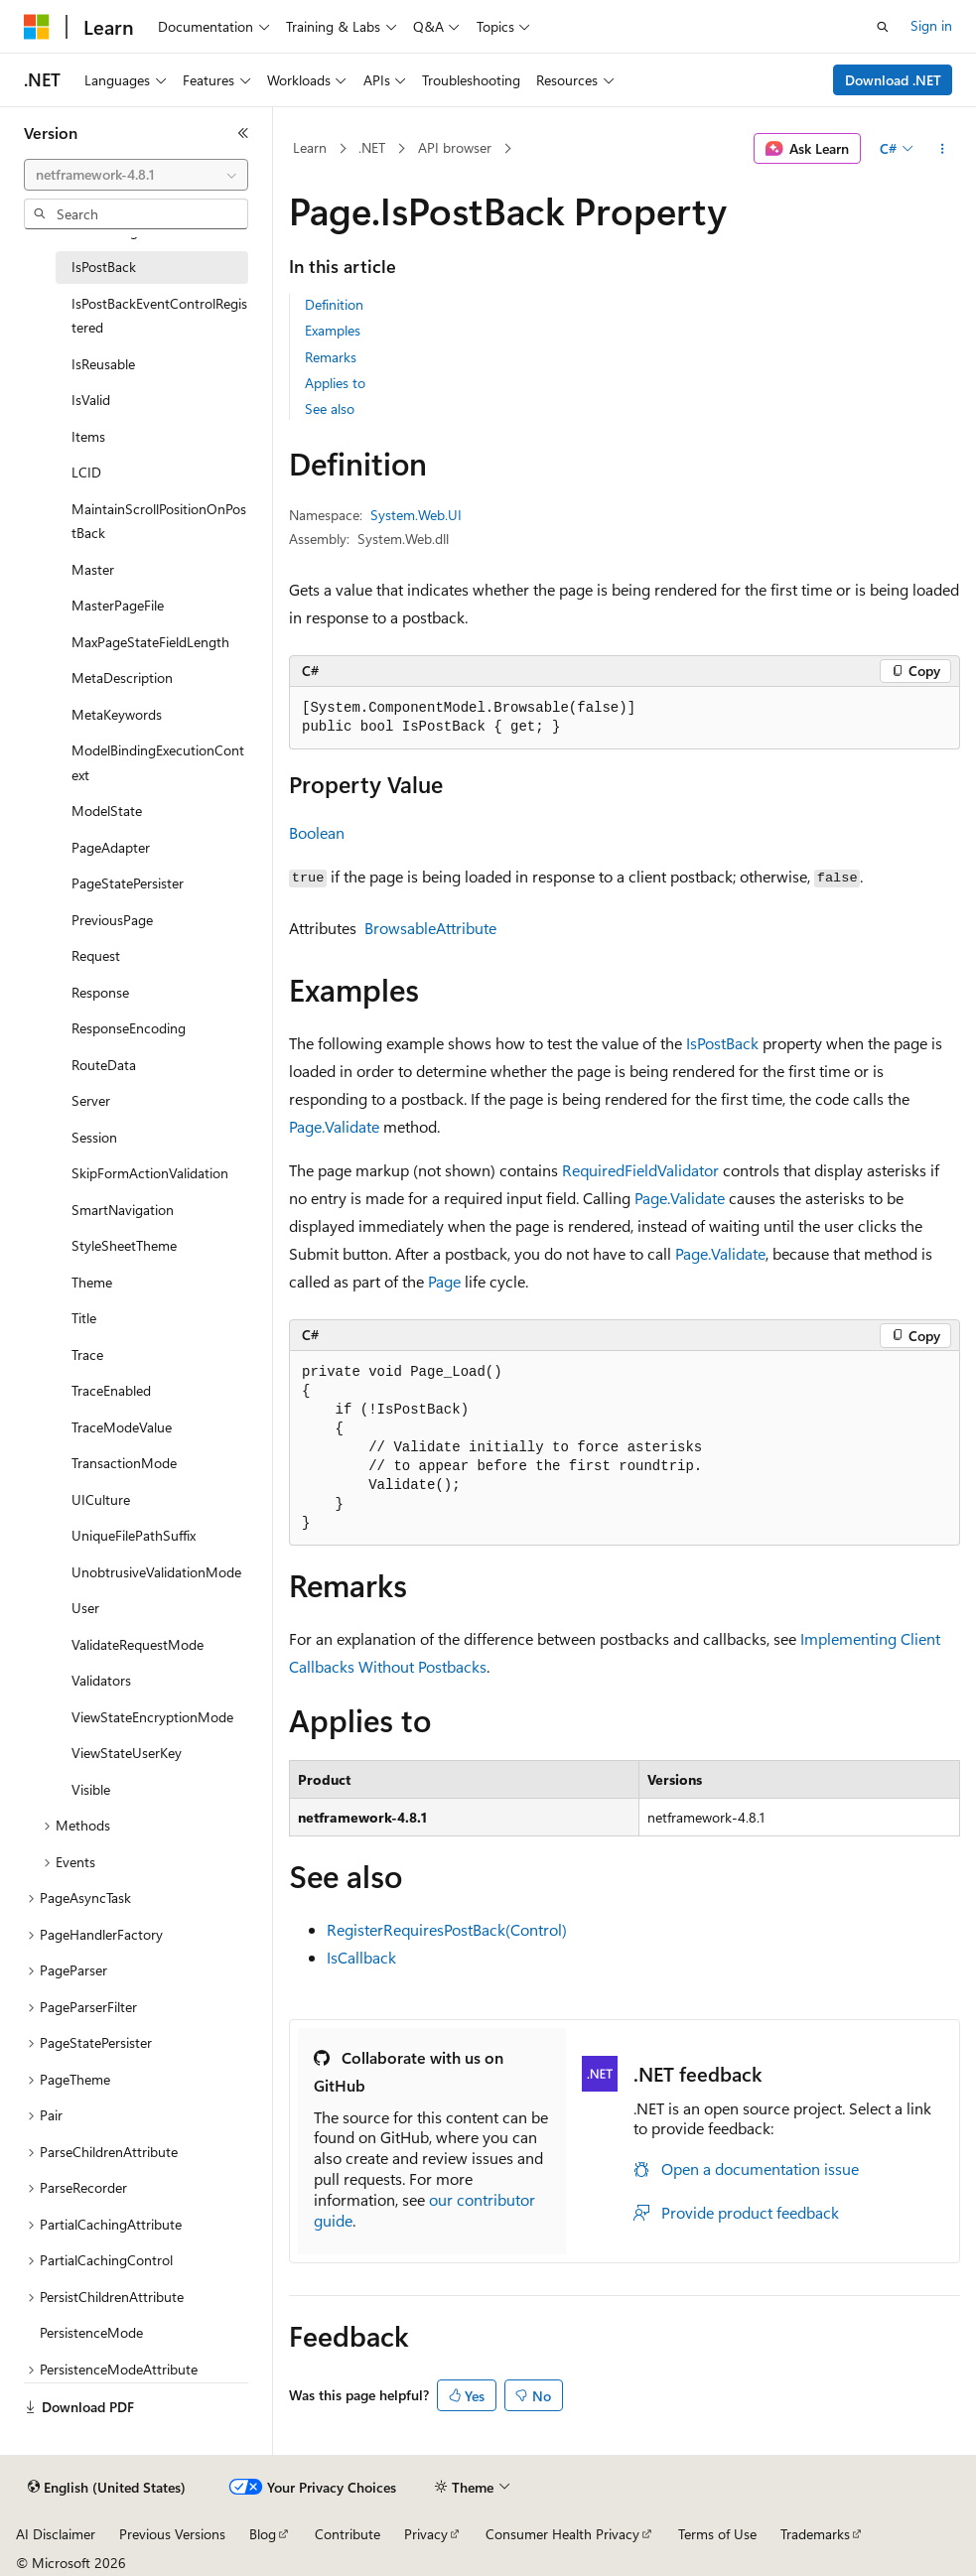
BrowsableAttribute (430, 927)
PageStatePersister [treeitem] (127, 883)
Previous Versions (172, 2533)
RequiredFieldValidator (640, 1169)
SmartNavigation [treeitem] (122, 1209)
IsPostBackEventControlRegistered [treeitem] (159, 316)
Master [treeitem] (92, 569)
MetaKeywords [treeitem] (116, 714)
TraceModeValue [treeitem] (121, 1427)
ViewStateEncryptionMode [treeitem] (152, 1716)
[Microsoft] (37, 27)
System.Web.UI (416, 514)
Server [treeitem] (90, 1100)
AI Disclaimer (55, 2533)
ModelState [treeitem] (106, 810)
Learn (310, 147)
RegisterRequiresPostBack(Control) (447, 1929)
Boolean (317, 832)
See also (329, 408)
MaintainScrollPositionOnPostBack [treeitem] (158, 521)
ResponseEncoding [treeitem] (128, 1027)
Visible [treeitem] (90, 1789)
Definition (334, 304)
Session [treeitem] (94, 1137)
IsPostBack (722, 1042)
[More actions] (942, 149)
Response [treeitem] (100, 992)
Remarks (330, 356)
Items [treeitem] (88, 436)
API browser (454, 147)
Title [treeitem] (83, 1317)
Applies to (335, 382)
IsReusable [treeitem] (103, 363)
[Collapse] (243, 133)
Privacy (426, 2533)
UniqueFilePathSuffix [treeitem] (133, 1535)
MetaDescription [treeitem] (122, 677)
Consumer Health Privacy (562, 2533)
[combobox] (136, 175)
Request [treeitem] (95, 955)
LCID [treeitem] (86, 472)
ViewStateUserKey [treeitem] (126, 1752)
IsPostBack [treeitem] (103, 266)
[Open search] (883, 27)
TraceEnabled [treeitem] (111, 1390)
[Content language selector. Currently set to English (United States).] (107, 2488)
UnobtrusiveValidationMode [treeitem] (156, 1571)
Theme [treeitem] (91, 1282)
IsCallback (361, 1957)
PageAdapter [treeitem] (110, 847)
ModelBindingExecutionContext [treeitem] (157, 762)
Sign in (931, 25)
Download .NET (893, 79)
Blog (262, 2533)
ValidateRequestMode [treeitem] (137, 1644)
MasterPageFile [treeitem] (117, 605)
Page (444, 1281)
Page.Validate (334, 1126)
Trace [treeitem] (87, 1354)
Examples (332, 330)
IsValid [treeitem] (90, 399)
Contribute (347, 2533)
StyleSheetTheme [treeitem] (124, 1245)
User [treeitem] (85, 1607)
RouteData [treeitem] (103, 1064)
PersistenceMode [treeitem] (91, 2332)
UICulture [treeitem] (100, 1499)
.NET (371, 147)
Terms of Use (717, 2533)
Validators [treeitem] (101, 1680)
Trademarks (815, 2533)
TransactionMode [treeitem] (124, 1462)
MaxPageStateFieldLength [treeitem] (150, 641)
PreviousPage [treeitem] (112, 919)
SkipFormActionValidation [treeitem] (149, 1172)
